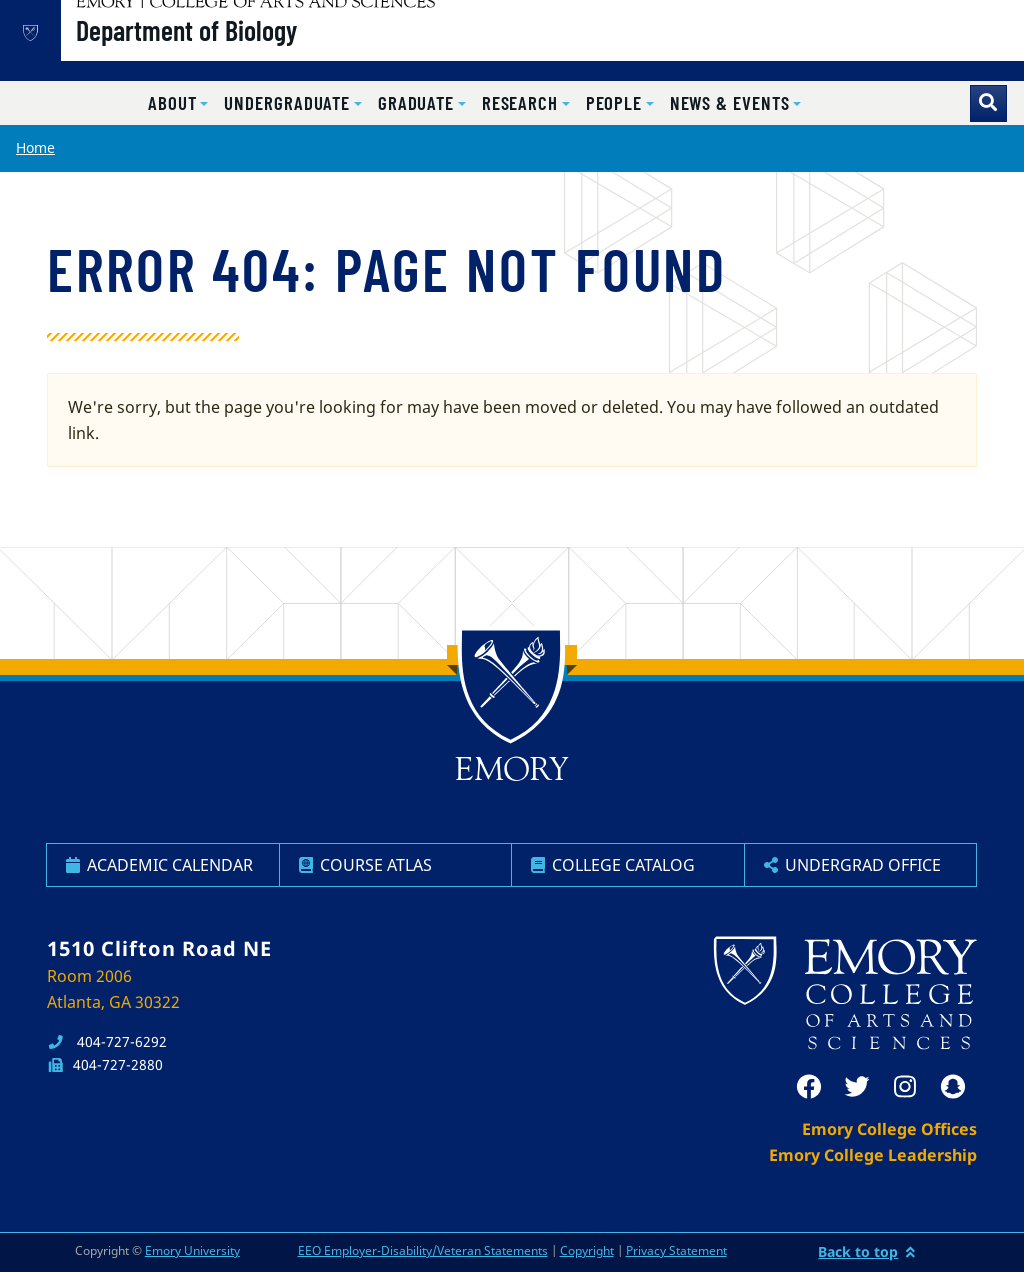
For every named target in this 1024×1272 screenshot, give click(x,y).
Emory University (192, 1250)
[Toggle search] (988, 103)
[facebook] (809, 1087)
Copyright (587, 1250)
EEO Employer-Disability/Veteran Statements (423, 1250)
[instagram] (905, 1087)
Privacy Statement (676, 1250)
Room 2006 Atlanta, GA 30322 (113, 989)
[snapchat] (953, 1087)
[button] (178, 103)
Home (35, 147)
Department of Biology (250, 51)
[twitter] (857, 1087)
